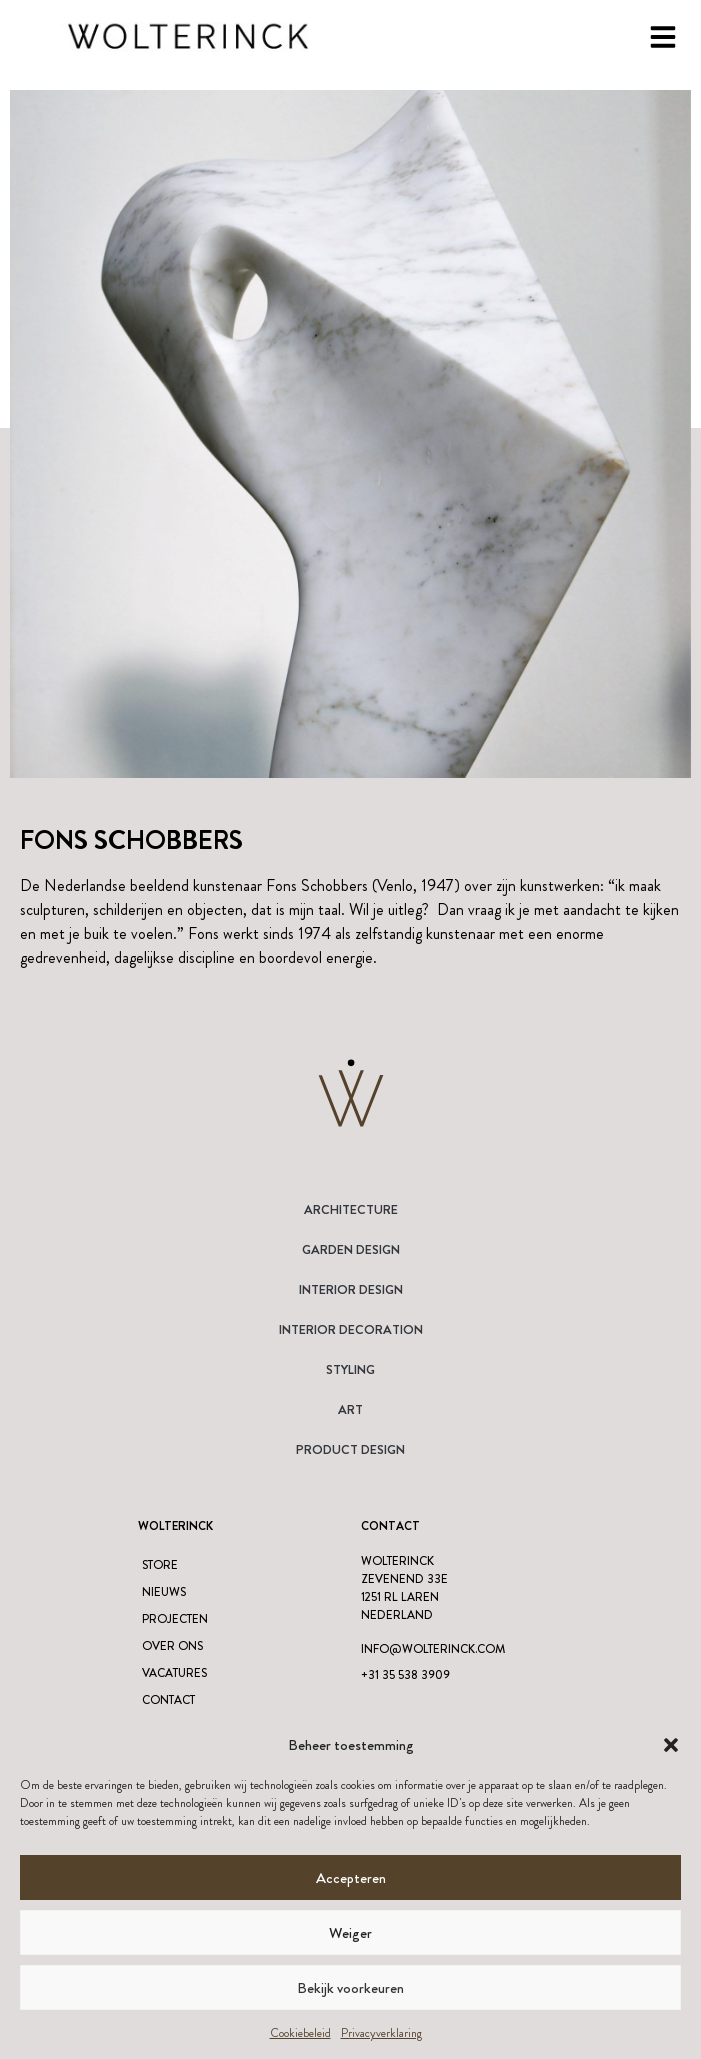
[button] (671, 1745)
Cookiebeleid (300, 2033)
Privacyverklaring (381, 2033)
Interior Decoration (351, 1329)
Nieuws (164, 1592)
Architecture (351, 1209)
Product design (350, 1449)
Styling (350, 1369)
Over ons (172, 1646)
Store (160, 1565)
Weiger (350, 1933)
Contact (168, 1700)
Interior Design (351, 1289)
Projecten (175, 1619)
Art (350, 1409)
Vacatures (174, 1673)
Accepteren (351, 1878)
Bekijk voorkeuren (350, 1988)
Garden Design (351, 1249)
